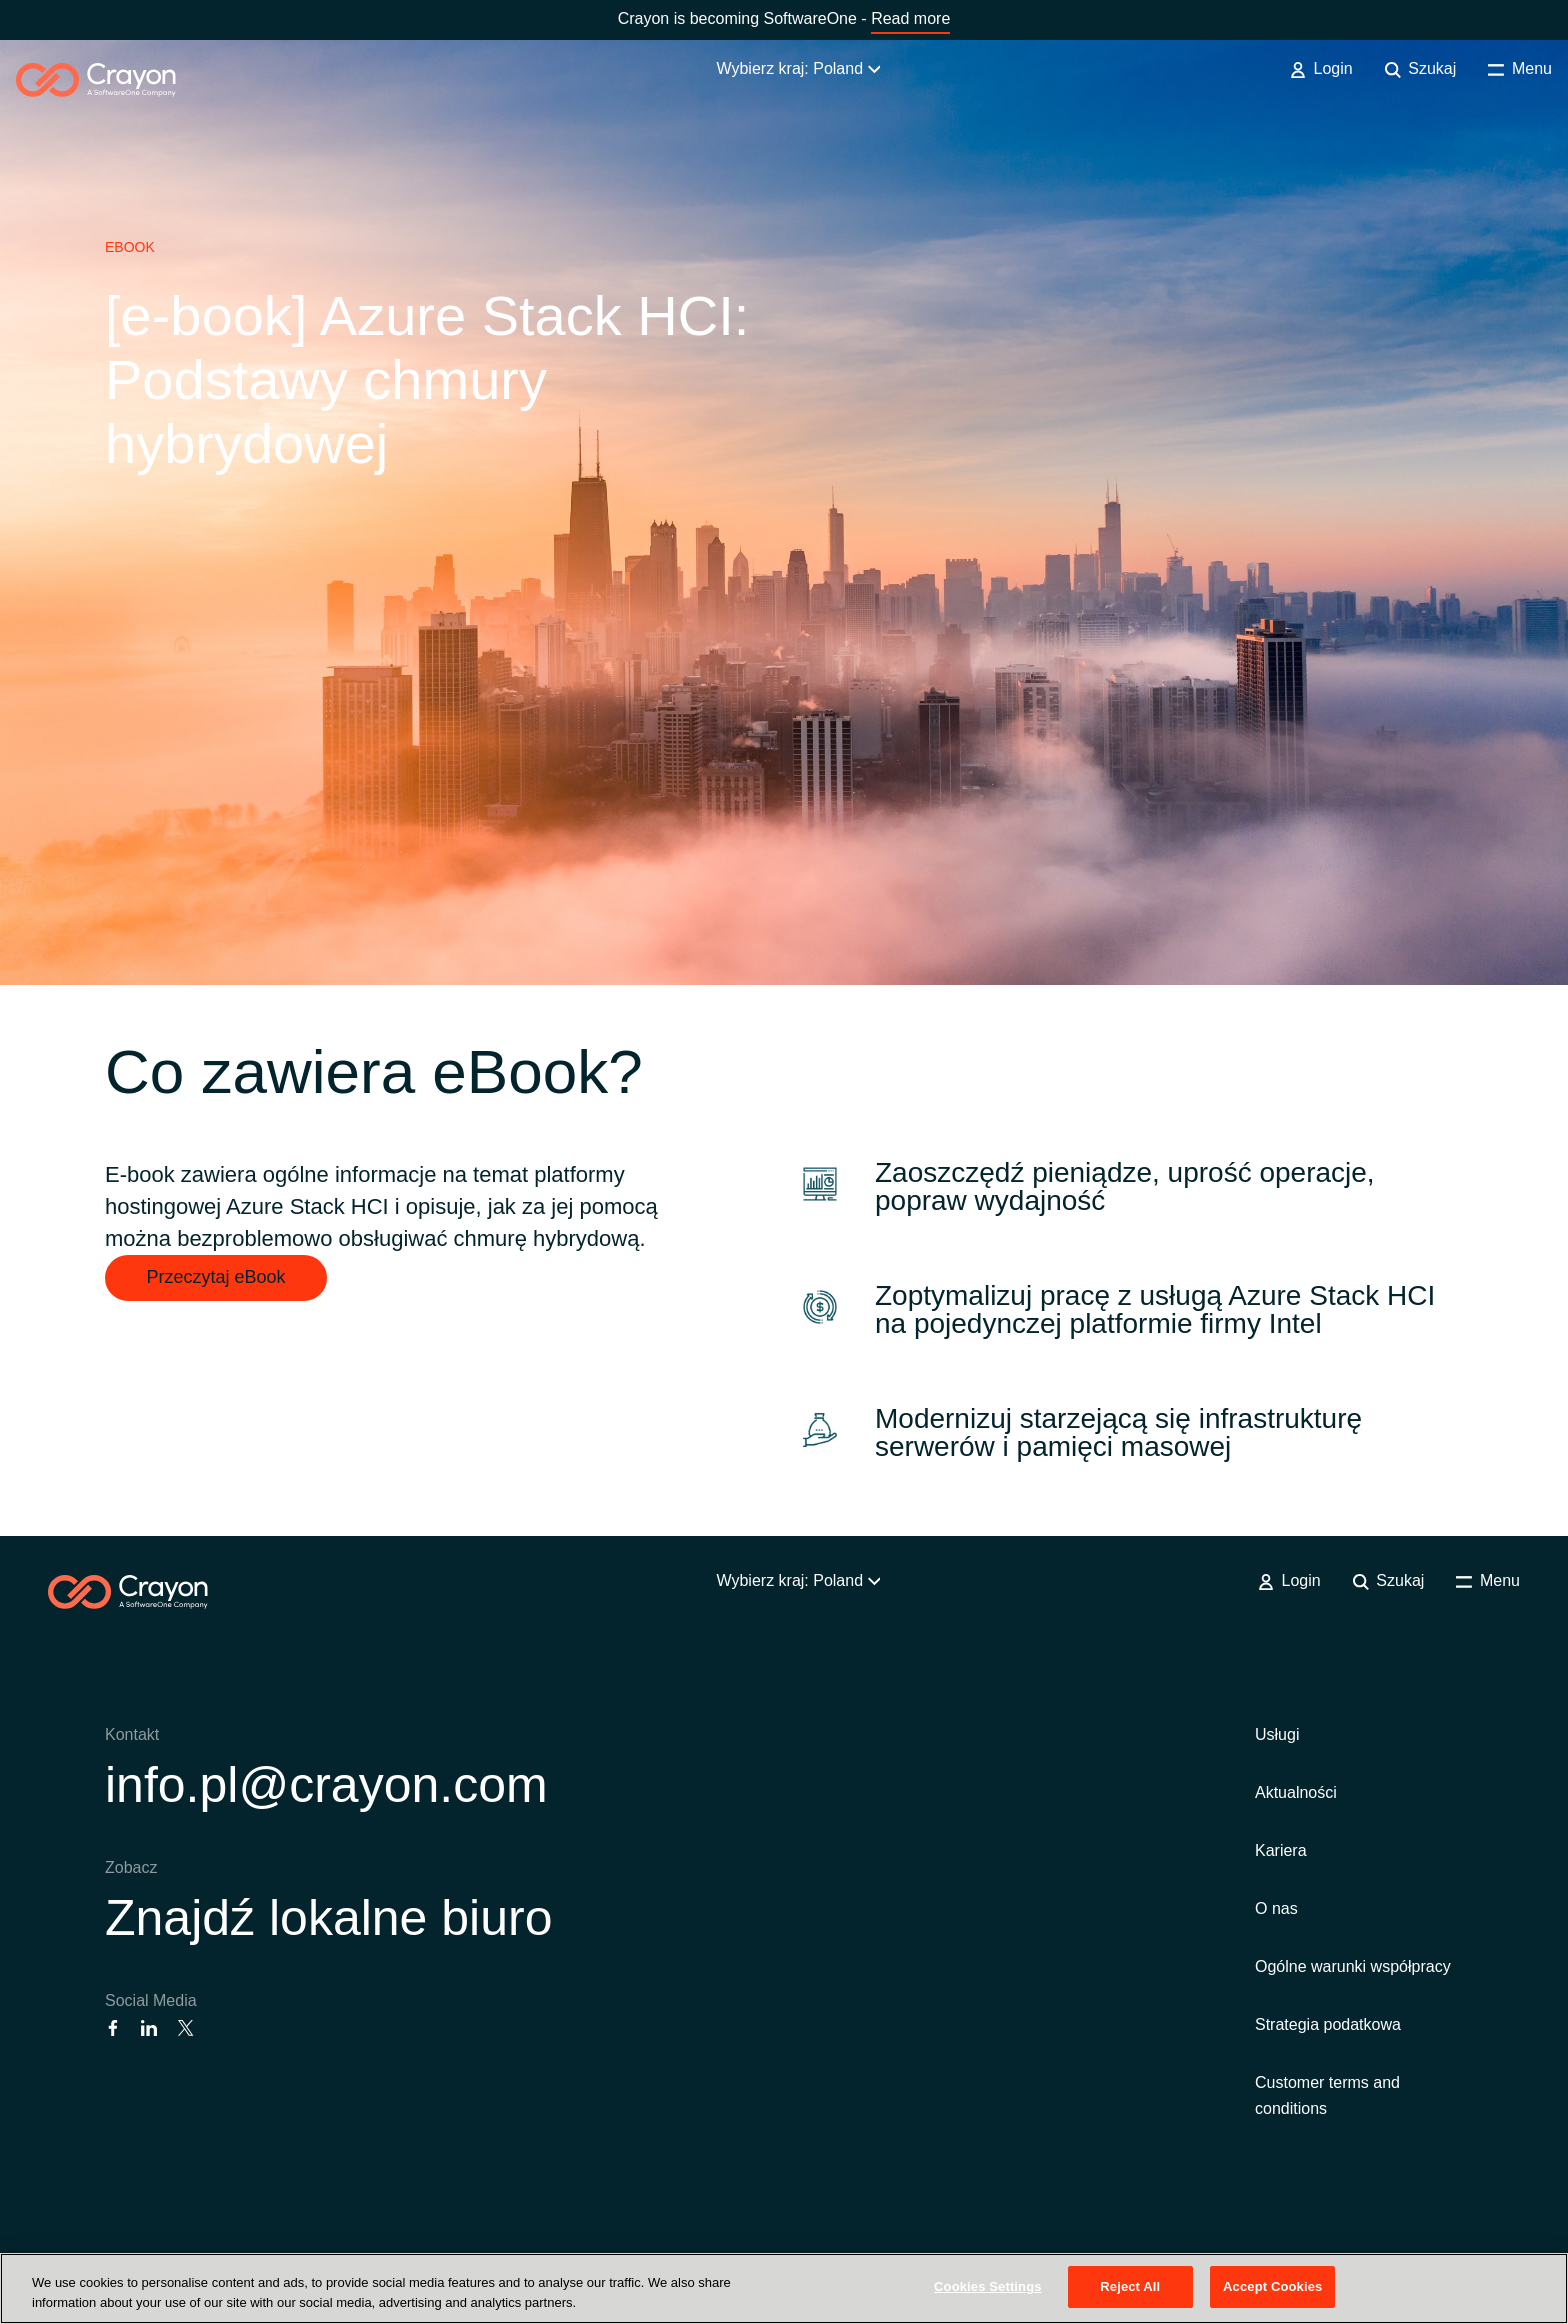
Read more (910, 18)
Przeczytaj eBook (215, 1277)
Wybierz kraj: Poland (798, 68)
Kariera (1281, 1850)
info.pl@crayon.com (326, 1785)
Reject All (1130, 2286)
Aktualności (1296, 1792)
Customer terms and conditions (1327, 2095)
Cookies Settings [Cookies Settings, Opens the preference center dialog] (988, 2286)
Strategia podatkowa (1328, 2024)
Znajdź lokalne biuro (329, 1918)
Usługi (1277, 1734)
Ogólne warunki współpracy (1353, 1966)
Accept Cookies (1272, 2286)
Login (1321, 69)
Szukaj (1421, 69)
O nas (1276, 1908)
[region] (784, 2288)
